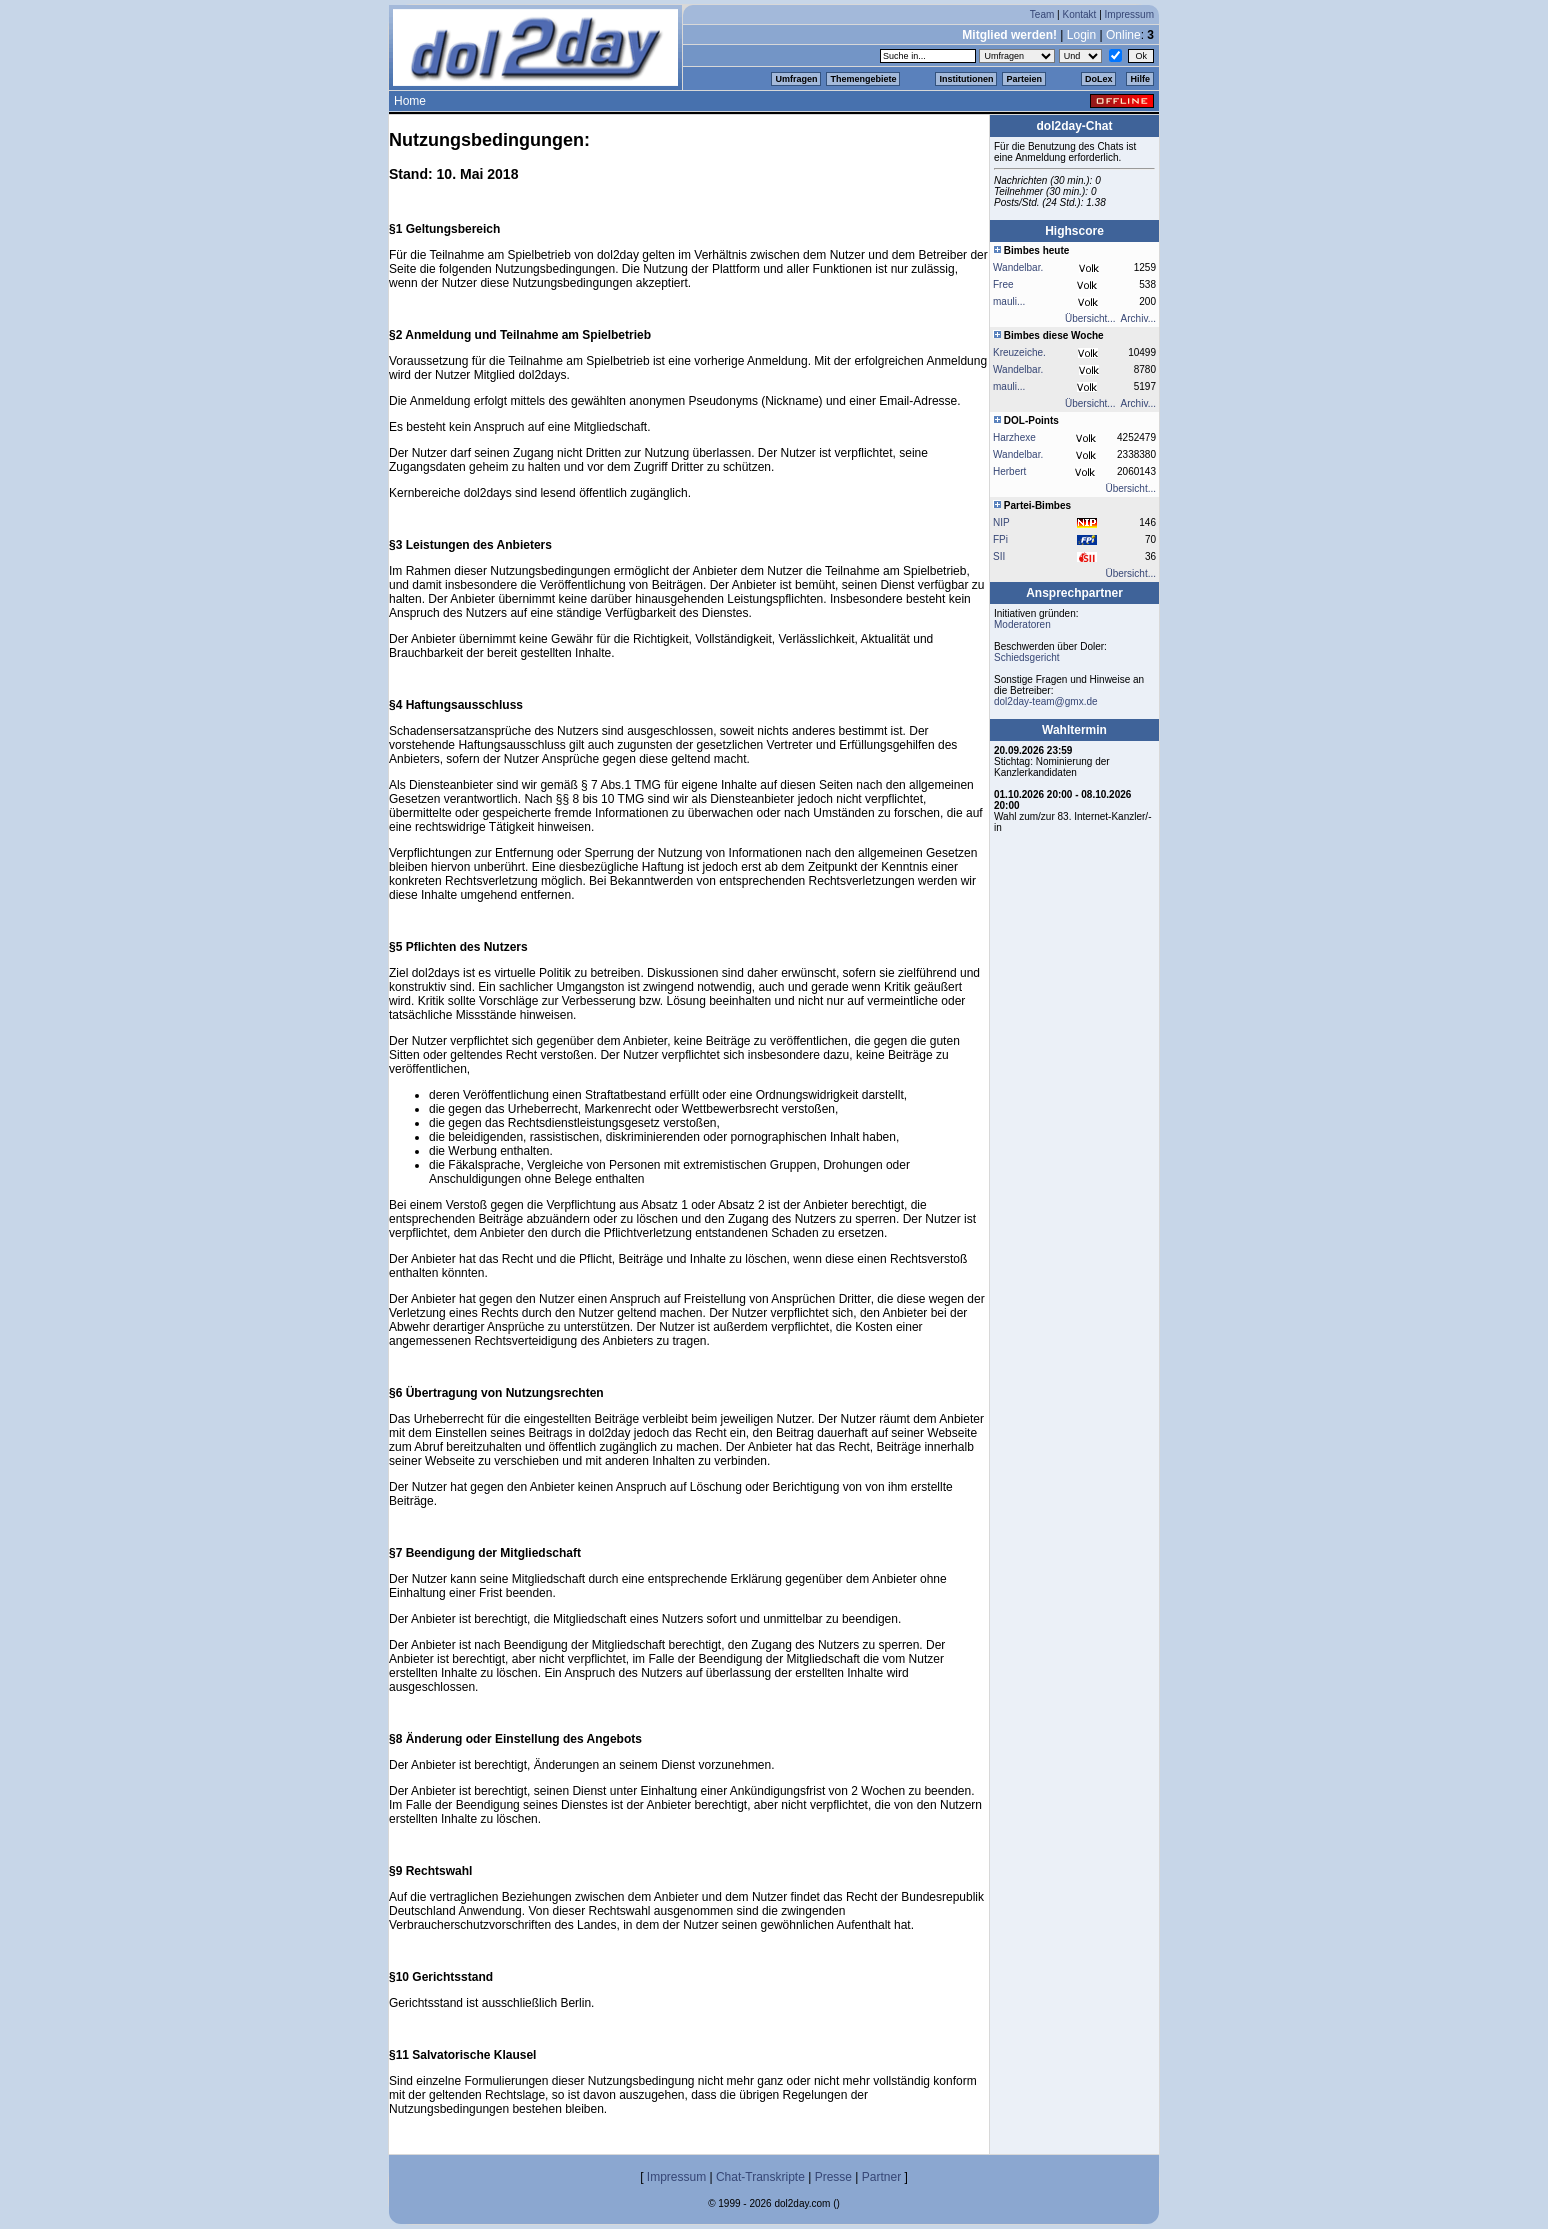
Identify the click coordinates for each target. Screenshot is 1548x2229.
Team (1042, 14)
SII (999, 556)
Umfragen (796, 79)
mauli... (1009, 301)
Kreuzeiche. (1019, 352)
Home (410, 101)
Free (1003, 284)
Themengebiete (863, 79)
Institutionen (966, 79)
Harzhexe (1014, 437)
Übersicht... (1090, 318)
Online (1123, 35)
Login (1081, 35)
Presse (833, 2177)
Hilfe (1140, 79)
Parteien (1024, 79)
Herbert (1009, 471)
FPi (1000, 539)
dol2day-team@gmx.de (1046, 701)
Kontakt (1079, 14)
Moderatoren (1022, 624)
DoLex (1099, 79)
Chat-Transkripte (760, 2177)
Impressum (1129, 14)
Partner (881, 2177)
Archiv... (1138, 318)
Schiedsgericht (1027, 657)
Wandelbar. (1018, 267)
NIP (1001, 522)
